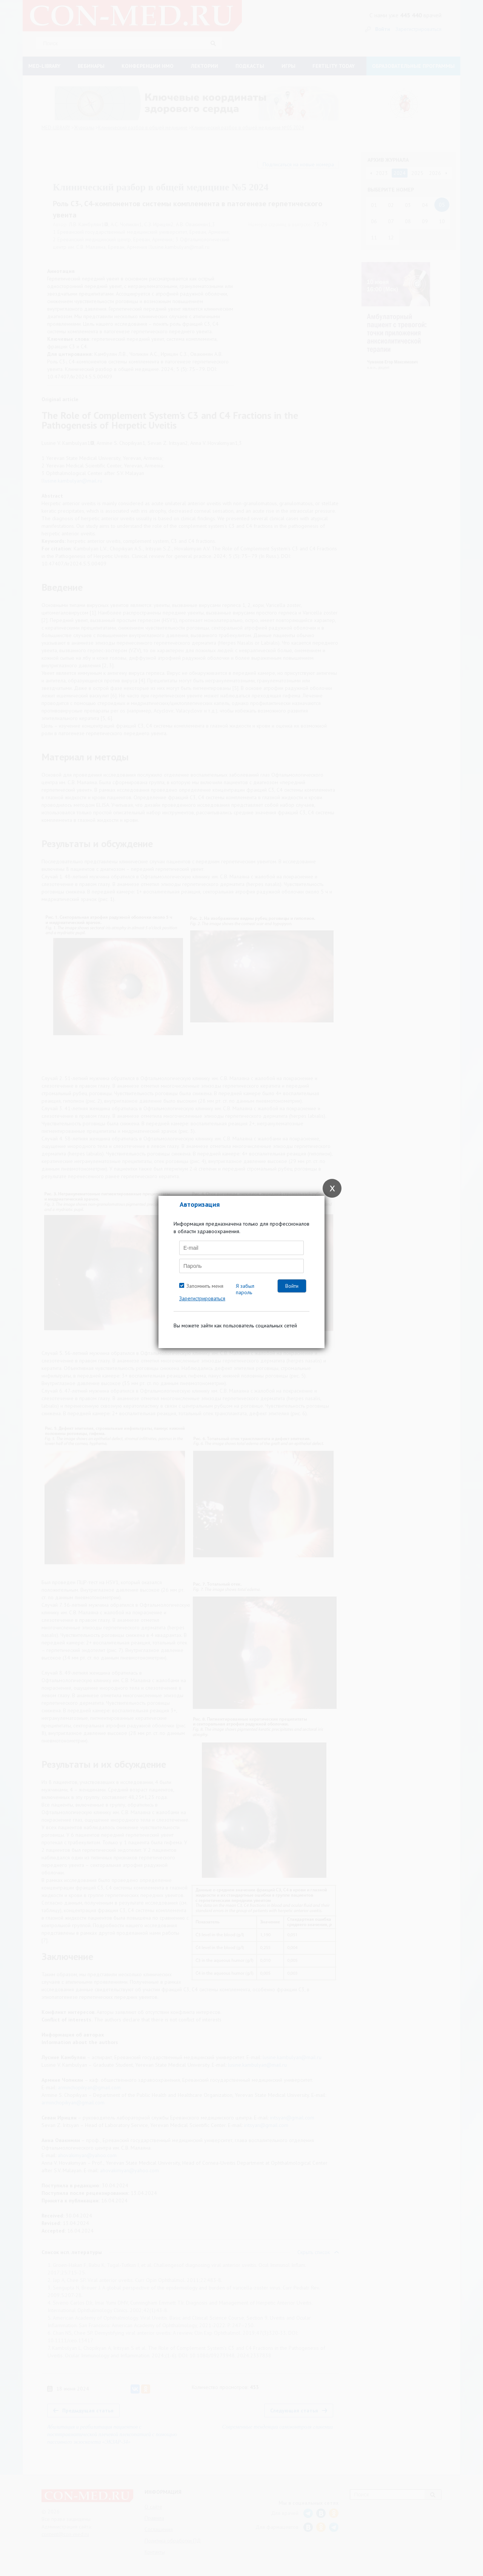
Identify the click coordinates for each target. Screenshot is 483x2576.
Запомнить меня (204, 1286)
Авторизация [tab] (200, 1204)
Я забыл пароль (245, 1289)
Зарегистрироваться (202, 1298)
